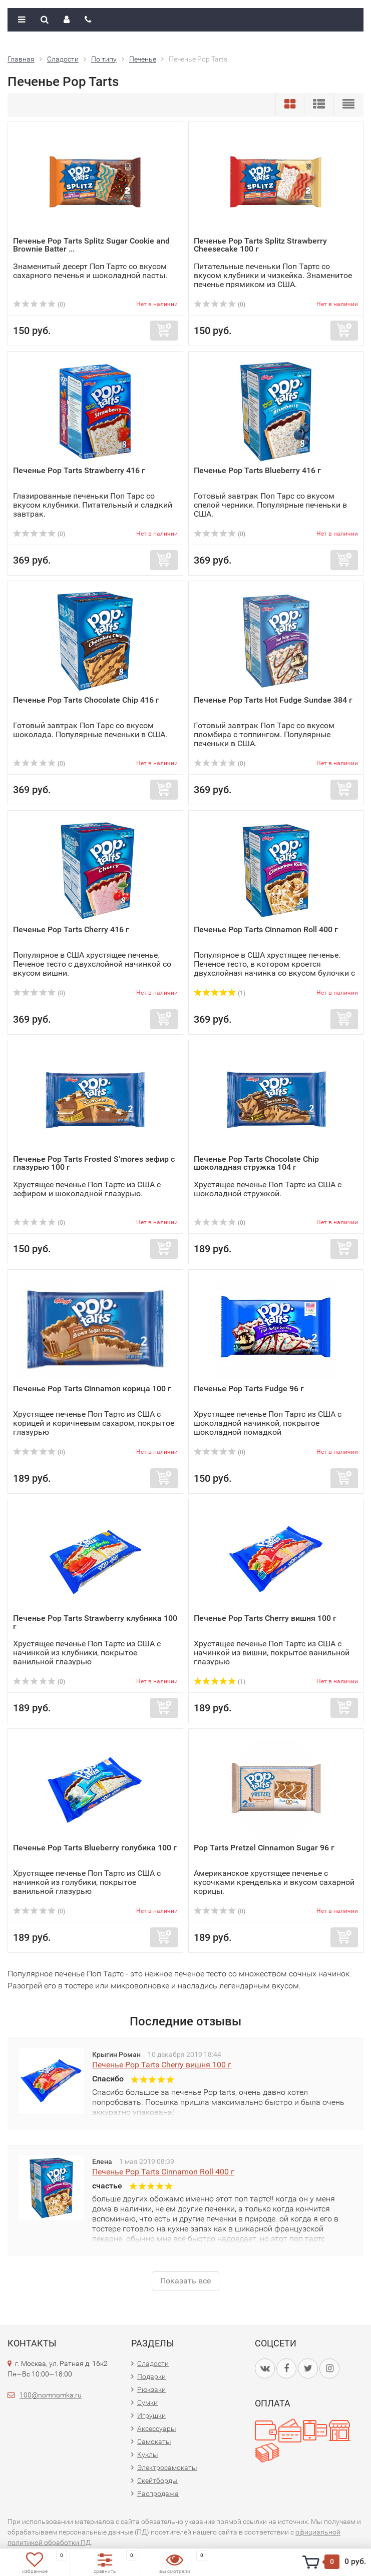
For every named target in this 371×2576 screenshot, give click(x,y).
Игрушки (151, 2415)
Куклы (147, 2454)
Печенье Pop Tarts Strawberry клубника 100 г (95, 1622)
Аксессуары (156, 2428)
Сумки (147, 2402)
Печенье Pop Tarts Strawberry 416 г (79, 470)
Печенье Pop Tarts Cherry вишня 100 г (265, 1618)
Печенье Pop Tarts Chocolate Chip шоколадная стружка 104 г (256, 1163)
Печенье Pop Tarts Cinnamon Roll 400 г (266, 929)
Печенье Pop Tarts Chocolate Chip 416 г (86, 700)
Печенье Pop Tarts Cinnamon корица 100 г (92, 1388)
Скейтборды (157, 2480)
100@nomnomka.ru (51, 2395)
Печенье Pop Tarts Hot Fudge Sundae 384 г (273, 700)
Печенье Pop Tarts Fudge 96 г (249, 1388)
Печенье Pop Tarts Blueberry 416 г (257, 470)
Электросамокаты (167, 2467)
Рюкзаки (151, 2389)
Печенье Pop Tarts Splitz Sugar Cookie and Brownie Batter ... (91, 245)
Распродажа (158, 2493)
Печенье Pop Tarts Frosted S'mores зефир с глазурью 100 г (94, 1163)
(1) (220, 993)
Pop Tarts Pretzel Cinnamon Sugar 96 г (264, 1847)
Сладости (153, 2363)
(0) (39, 304)
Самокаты (154, 2441)
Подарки (151, 2376)
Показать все (185, 2280)
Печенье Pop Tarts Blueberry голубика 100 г (95, 1847)
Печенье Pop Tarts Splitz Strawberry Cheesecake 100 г (260, 245)
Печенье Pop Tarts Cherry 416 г (71, 929)
